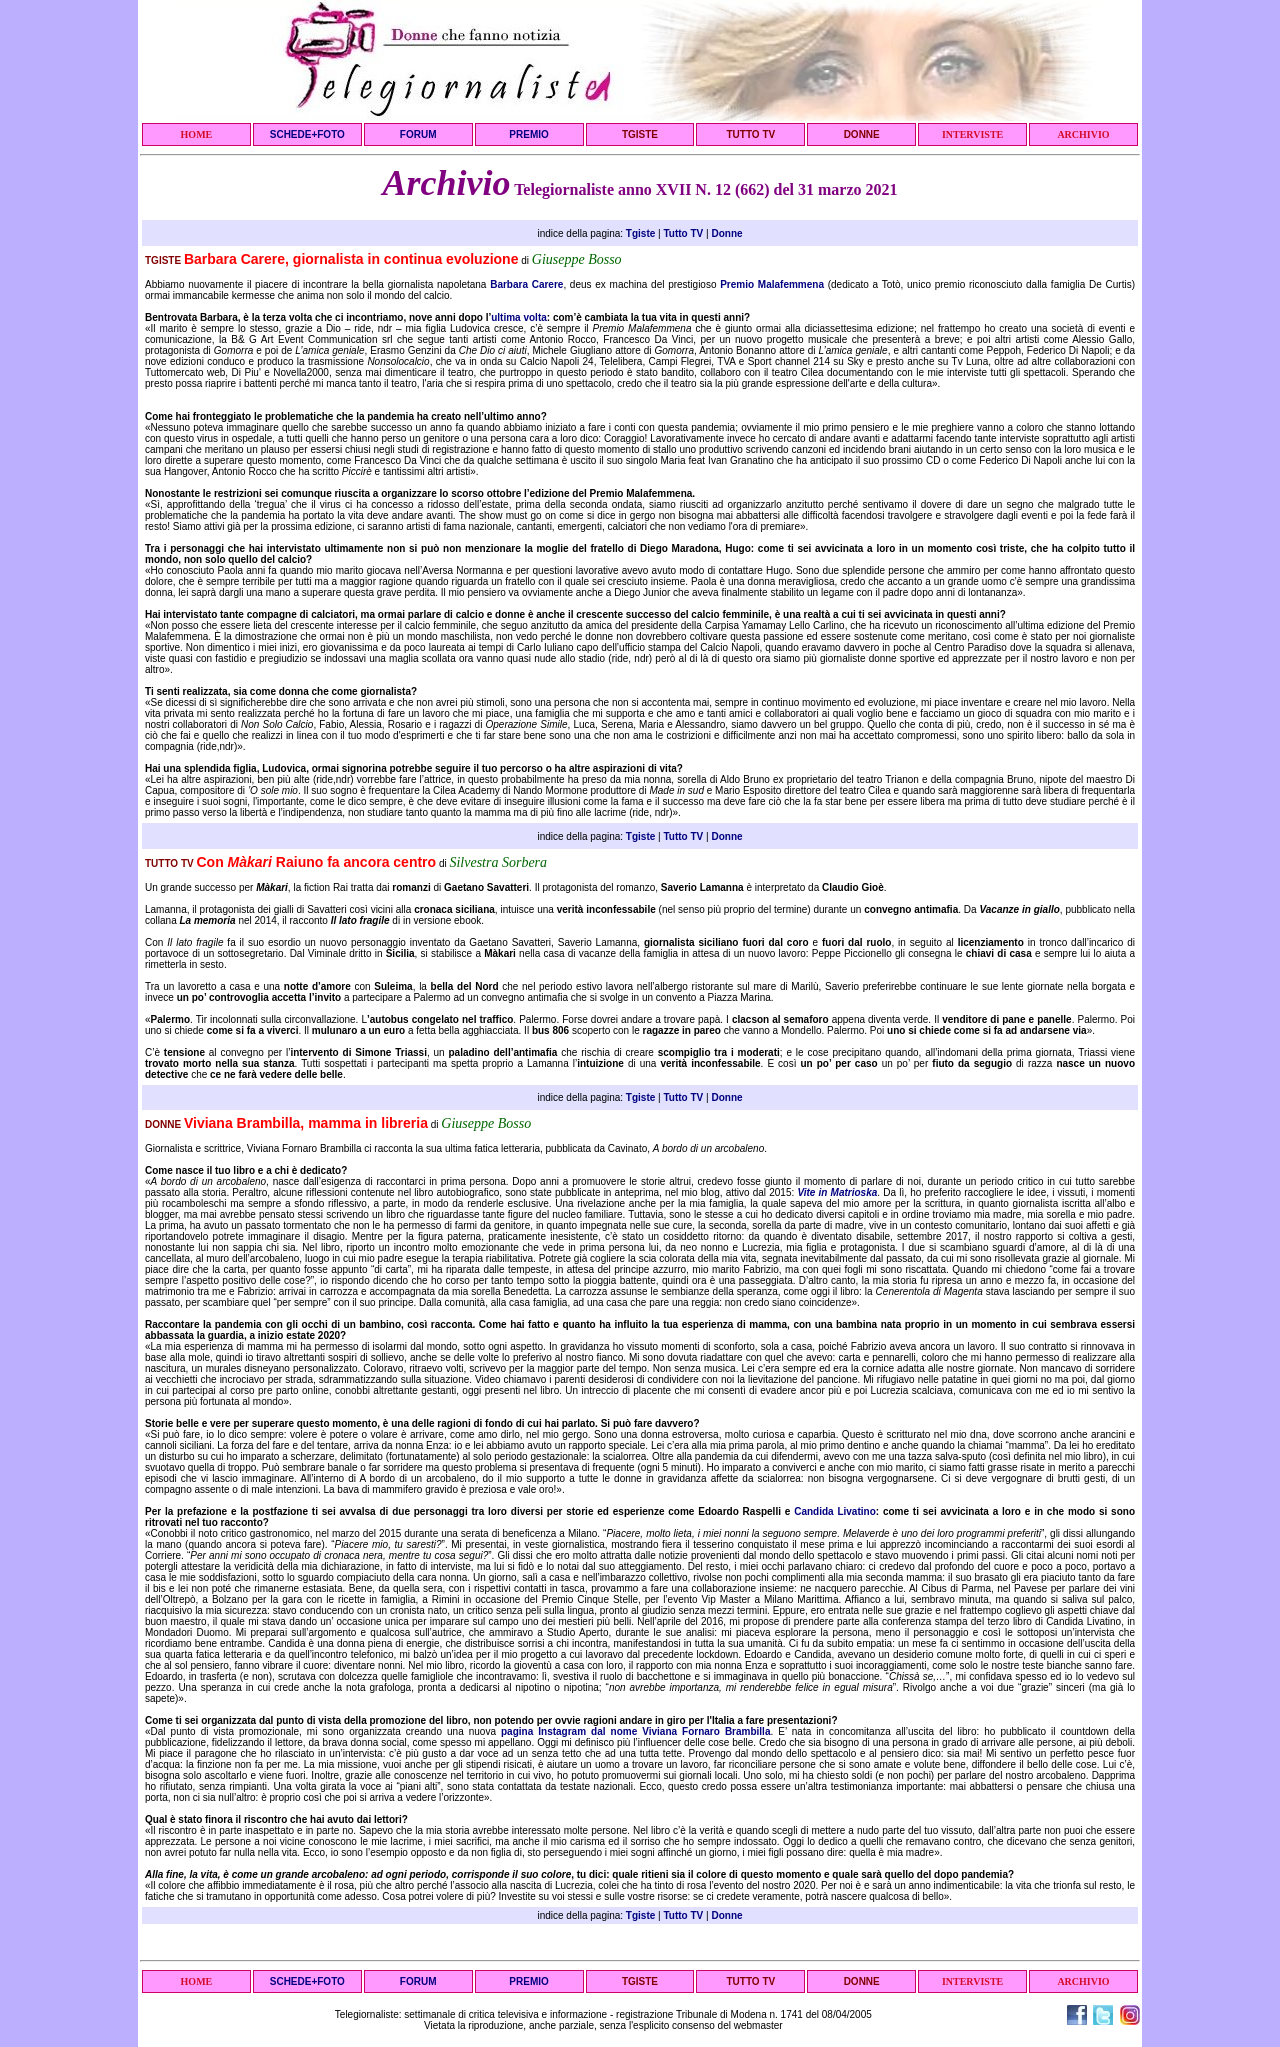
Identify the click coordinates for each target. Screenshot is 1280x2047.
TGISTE (640, 134)
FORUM (418, 134)
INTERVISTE (972, 134)
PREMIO (528, 134)
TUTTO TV (750, 134)
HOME (197, 134)
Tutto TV (683, 233)
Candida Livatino (835, 1511)
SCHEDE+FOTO (307, 134)
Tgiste (640, 233)
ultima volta (519, 317)
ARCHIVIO (1083, 134)
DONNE (862, 134)
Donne (726, 233)
